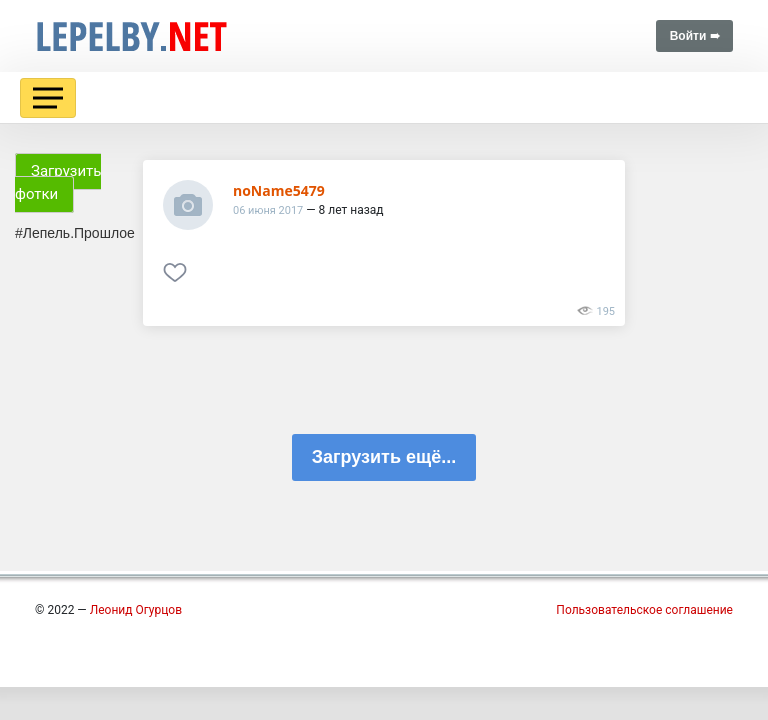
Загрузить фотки (58, 182)
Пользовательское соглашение (644, 610)
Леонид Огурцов (136, 610)
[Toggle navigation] (48, 98)
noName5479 (279, 190)
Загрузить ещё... (384, 457)
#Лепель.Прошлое (75, 233)
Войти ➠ (694, 36)
